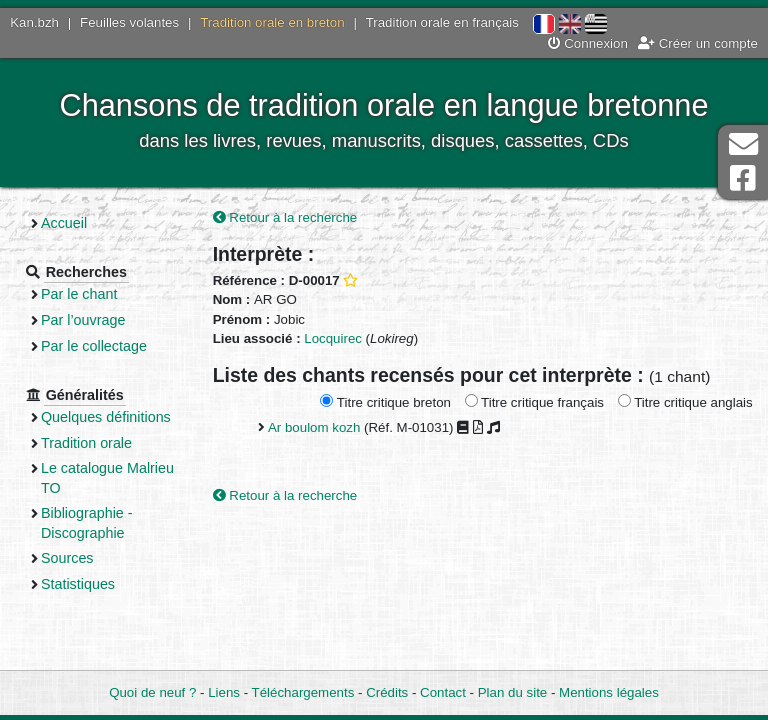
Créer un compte (698, 43)
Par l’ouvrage (83, 320)
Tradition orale (86, 443)
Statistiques (78, 584)
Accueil (64, 223)
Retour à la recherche (285, 217)
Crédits (387, 692)
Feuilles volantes (129, 22)
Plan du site (512, 692)
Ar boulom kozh (314, 427)
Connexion (588, 43)
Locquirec (333, 338)
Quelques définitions (106, 417)
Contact (443, 692)
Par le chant (79, 294)
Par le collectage (94, 346)
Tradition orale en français (442, 22)
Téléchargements (303, 692)
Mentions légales (609, 692)
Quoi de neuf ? (152, 692)
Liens (224, 692)
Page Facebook (743, 178)
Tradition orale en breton (272, 22)
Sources (67, 558)
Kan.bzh (34, 22)
